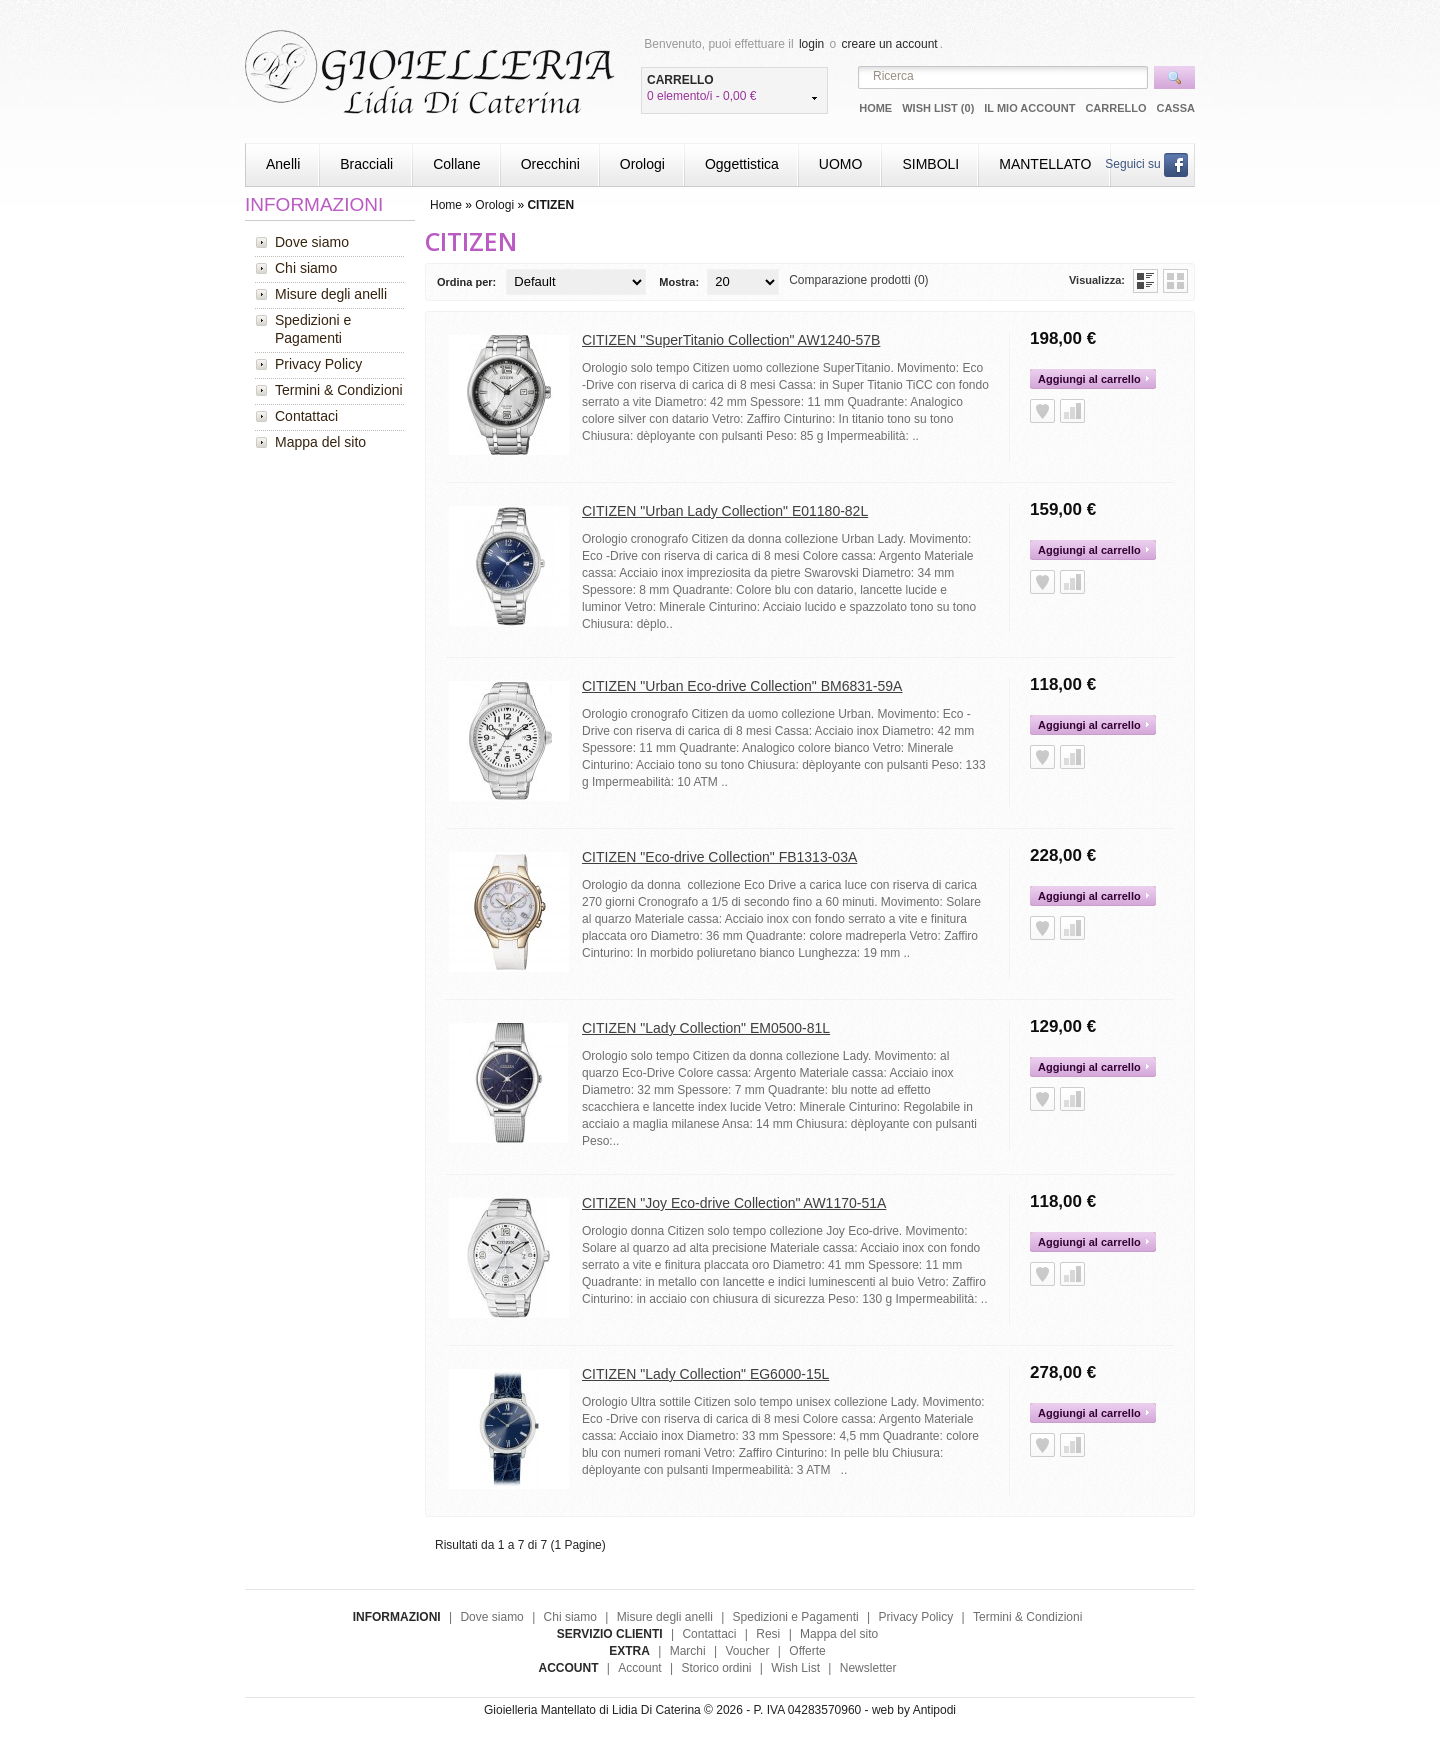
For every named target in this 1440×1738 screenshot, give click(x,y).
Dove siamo (312, 242)
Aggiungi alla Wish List (1042, 411)
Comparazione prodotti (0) (858, 280)
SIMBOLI (930, 164)
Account (639, 1668)
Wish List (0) (938, 108)
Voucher (747, 1651)
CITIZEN (550, 205)
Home (875, 108)
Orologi (642, 164)
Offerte (807, 1651)
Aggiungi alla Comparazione (1072, 411)
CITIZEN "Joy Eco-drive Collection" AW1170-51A (734, 1203)
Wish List (795, 1668)
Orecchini (550, 164)
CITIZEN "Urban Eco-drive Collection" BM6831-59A (742, 686)
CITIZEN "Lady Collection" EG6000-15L (705, 1374)
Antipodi (934, 1710)
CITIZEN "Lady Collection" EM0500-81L (706, 1028)
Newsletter (868, 1668)
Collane (456, 164)
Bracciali (366, 164)
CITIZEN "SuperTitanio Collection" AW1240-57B (731, 340)
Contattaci (306, 416)
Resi (768, 1634)
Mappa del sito (320, 442)
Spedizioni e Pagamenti (313, 329)
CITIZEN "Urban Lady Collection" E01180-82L (725, 511)
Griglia (1175, 281)
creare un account (890, 44)
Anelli (283, 164)
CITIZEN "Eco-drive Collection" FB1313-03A (719, 857)
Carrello (1115, 108)
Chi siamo (306, 268)
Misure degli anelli (331, 294)
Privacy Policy (318, 364)
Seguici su (1146, 164)
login (811, 44)
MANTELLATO (1045, 164)
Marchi (688, 1651)
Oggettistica (742, 164)
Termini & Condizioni (339, 390)
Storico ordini (716, 1668)
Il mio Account (1029, 108)
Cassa (1175, 108)
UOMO (841, 164)
